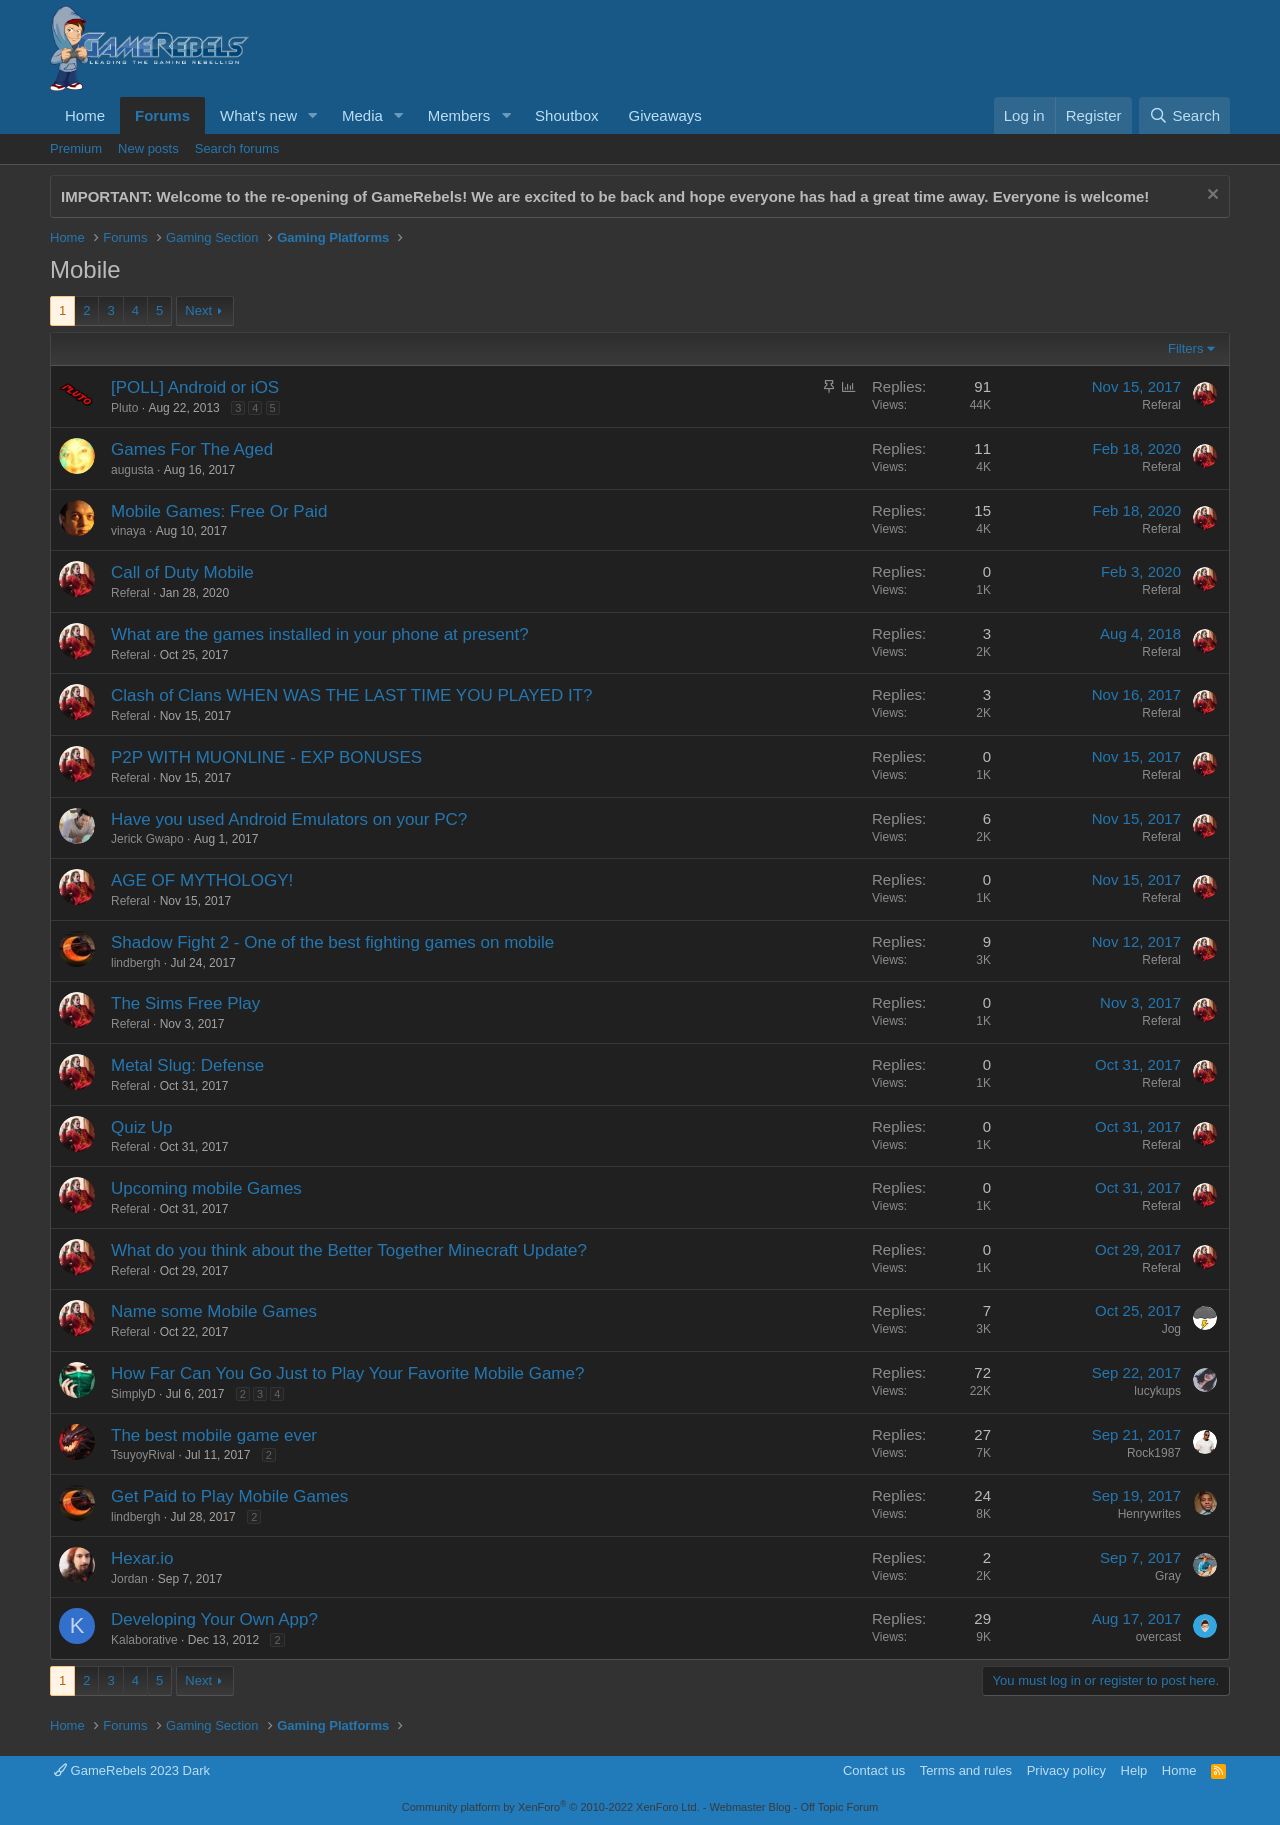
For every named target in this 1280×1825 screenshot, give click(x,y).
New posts (148, 148)
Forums (162, 115)
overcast (1158, 1637)
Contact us (874, 1770)
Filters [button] (1185, 348)
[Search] (1184, 115)
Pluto (124, 408)
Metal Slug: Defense (187, 1065)
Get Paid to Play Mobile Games (229, 1496)
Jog (1171, 1329)
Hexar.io (142, 1558)
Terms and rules (966, 1770)
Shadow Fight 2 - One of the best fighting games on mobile (332, 942)
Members (459, 115)
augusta (132, 470)
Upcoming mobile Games (206, 1188)
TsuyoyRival (143, 1455)
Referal (1161, 405)
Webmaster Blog (749, 1807)
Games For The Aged (192, 449)
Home (85, 115)
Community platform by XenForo (551, 1807)
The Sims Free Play (185, 1003)
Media (362, 115)
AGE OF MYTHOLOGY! (202, 880)
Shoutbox (566, 115)
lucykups (1157, 1391)
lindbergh (135, 963)
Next (198, 310)
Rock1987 (1154, 1453)
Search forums (237, 148)
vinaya (128, 531)
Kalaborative (144, 1640)
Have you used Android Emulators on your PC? (289, 819)
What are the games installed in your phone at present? (320, 634)
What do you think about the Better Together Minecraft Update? (349, 1250)
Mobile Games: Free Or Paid (219, 511)
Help (1134, 1770)
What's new (258, 115)
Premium (76, 148)
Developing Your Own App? (214, 1619)
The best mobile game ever (214, 1435)
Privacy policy (1066, 1770)
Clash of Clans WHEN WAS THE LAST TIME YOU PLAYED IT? (352, 695)
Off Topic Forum (839, 1807)
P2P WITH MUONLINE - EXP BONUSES (266, 757)
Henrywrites (1149, 1514)
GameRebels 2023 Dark (132, 1770)
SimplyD (133, 1394)
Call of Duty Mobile (182, 572)
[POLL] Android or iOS (195, 387)
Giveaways (664, 115)
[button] (313, 115)
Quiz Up (141, 1127)
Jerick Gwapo (147, 839)
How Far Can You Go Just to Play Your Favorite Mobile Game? (347, 1373)
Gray (1168, 1576)
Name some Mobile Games (214, 1311)
